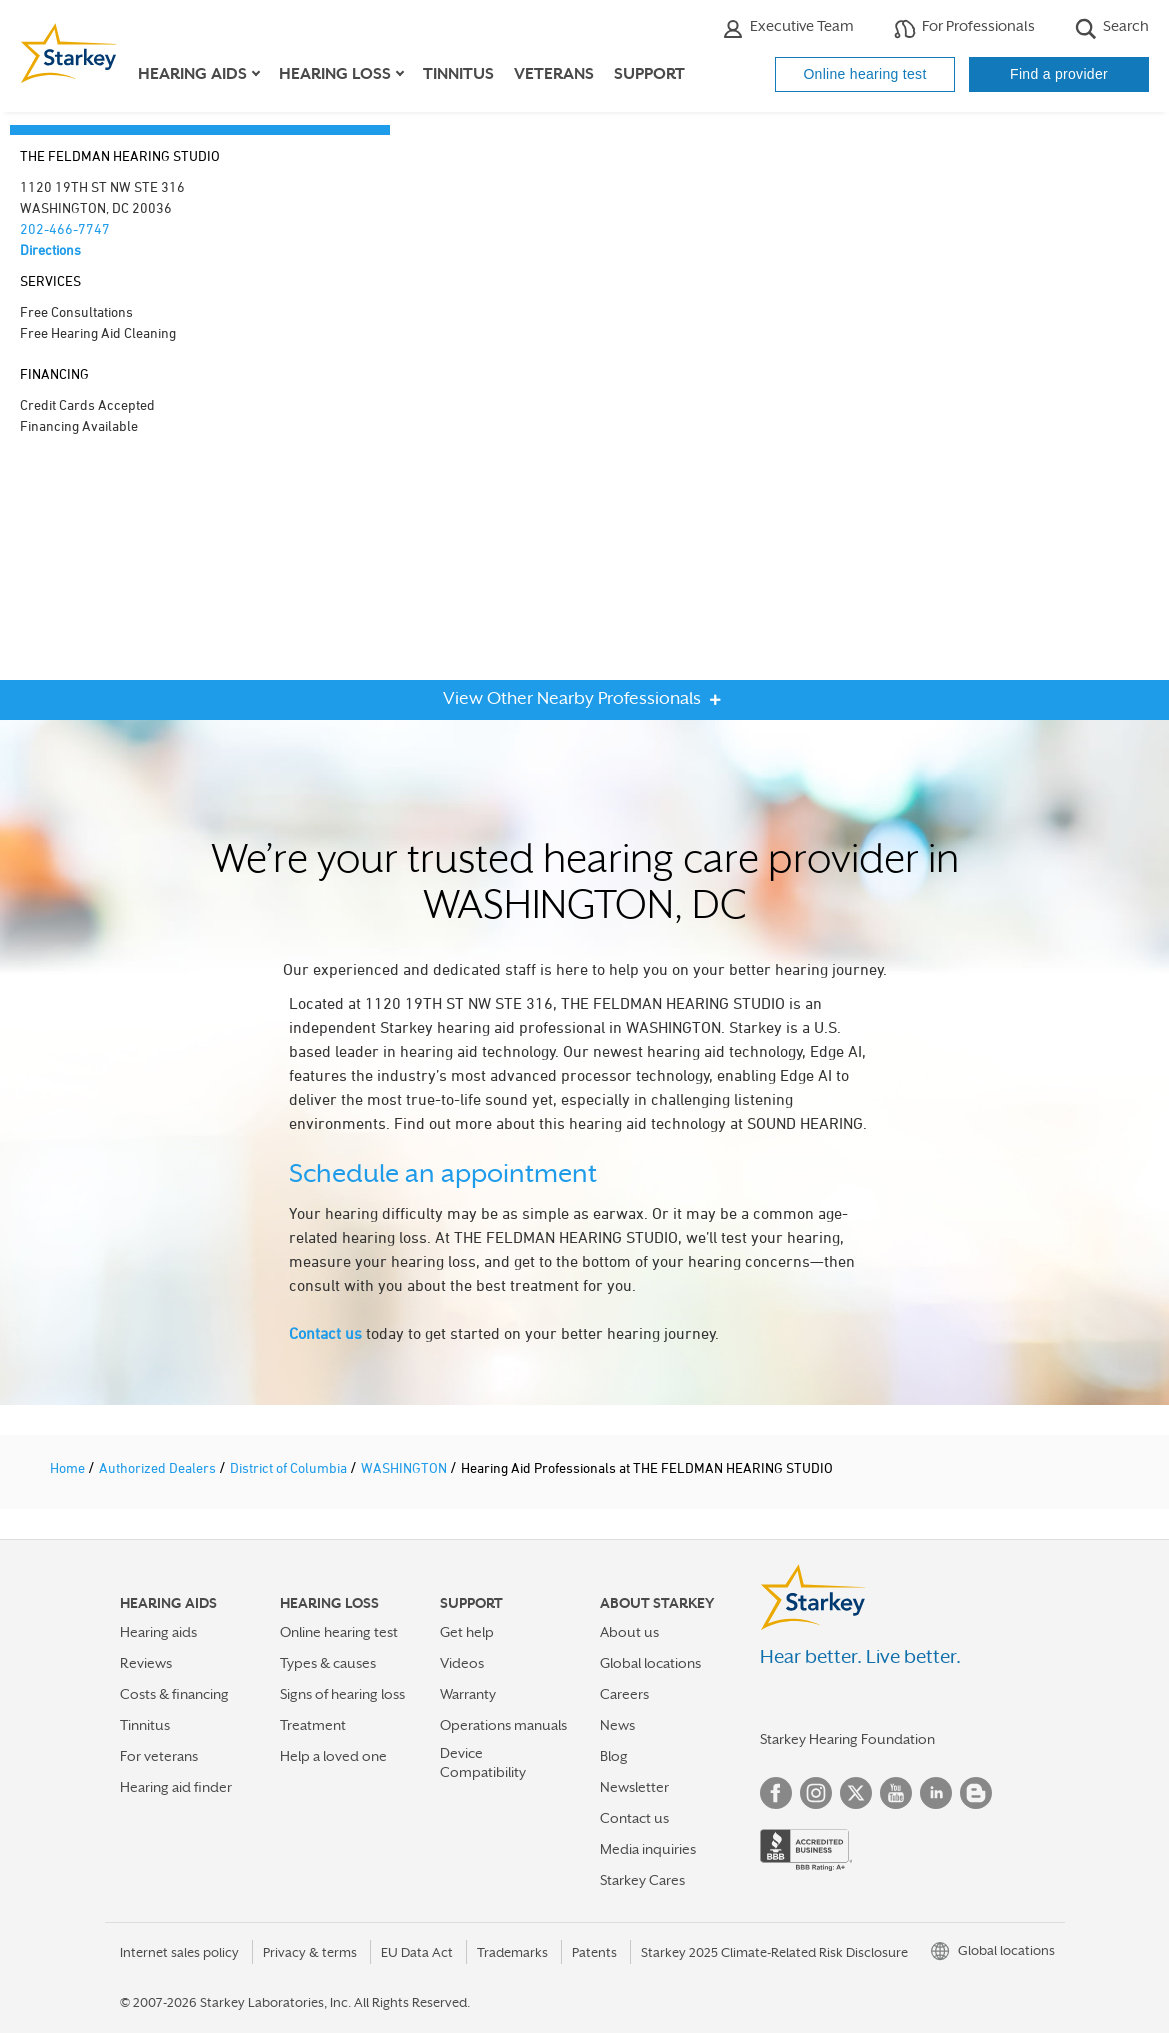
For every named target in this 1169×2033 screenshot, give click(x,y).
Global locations (650, 1663)
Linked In (936, 1793)
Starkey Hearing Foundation (847, 1739)
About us (629, 1632)
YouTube (896, 1793)
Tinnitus (458, 74)
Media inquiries (648, 1849)
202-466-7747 (65, 228)
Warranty (468, 1694)
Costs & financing (174, 1694)
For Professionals (964, 28)
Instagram (816, 1793)
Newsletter (634, 1787)
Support (649, 74)
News (617, 1725)
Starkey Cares (642, 1880)
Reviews (146, 1663)
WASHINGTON (405, 1467)
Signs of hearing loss (342, 1694)
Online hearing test (864, 74)
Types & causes (328, 1663)
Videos (462, 1663)
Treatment (313, 1725)
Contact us (325, 1333)
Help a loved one (333, 1756)
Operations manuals (503, 1725)
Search (1112, 28)
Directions (50, 249)
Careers (624, 1694)
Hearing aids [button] (192, 74)
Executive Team (788, 28)
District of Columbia (290, 1467)
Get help (467, 1632)
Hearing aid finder (176, 1787)
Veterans (554, 74)
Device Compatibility (483, 1762)
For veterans (159, 1756)
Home (69, 1467)
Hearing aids (158, 1632)
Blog (614, 1756)
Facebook (776, 1793)
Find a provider (1059, 74)
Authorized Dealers (159, 1467)
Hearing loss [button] (335, 74)
